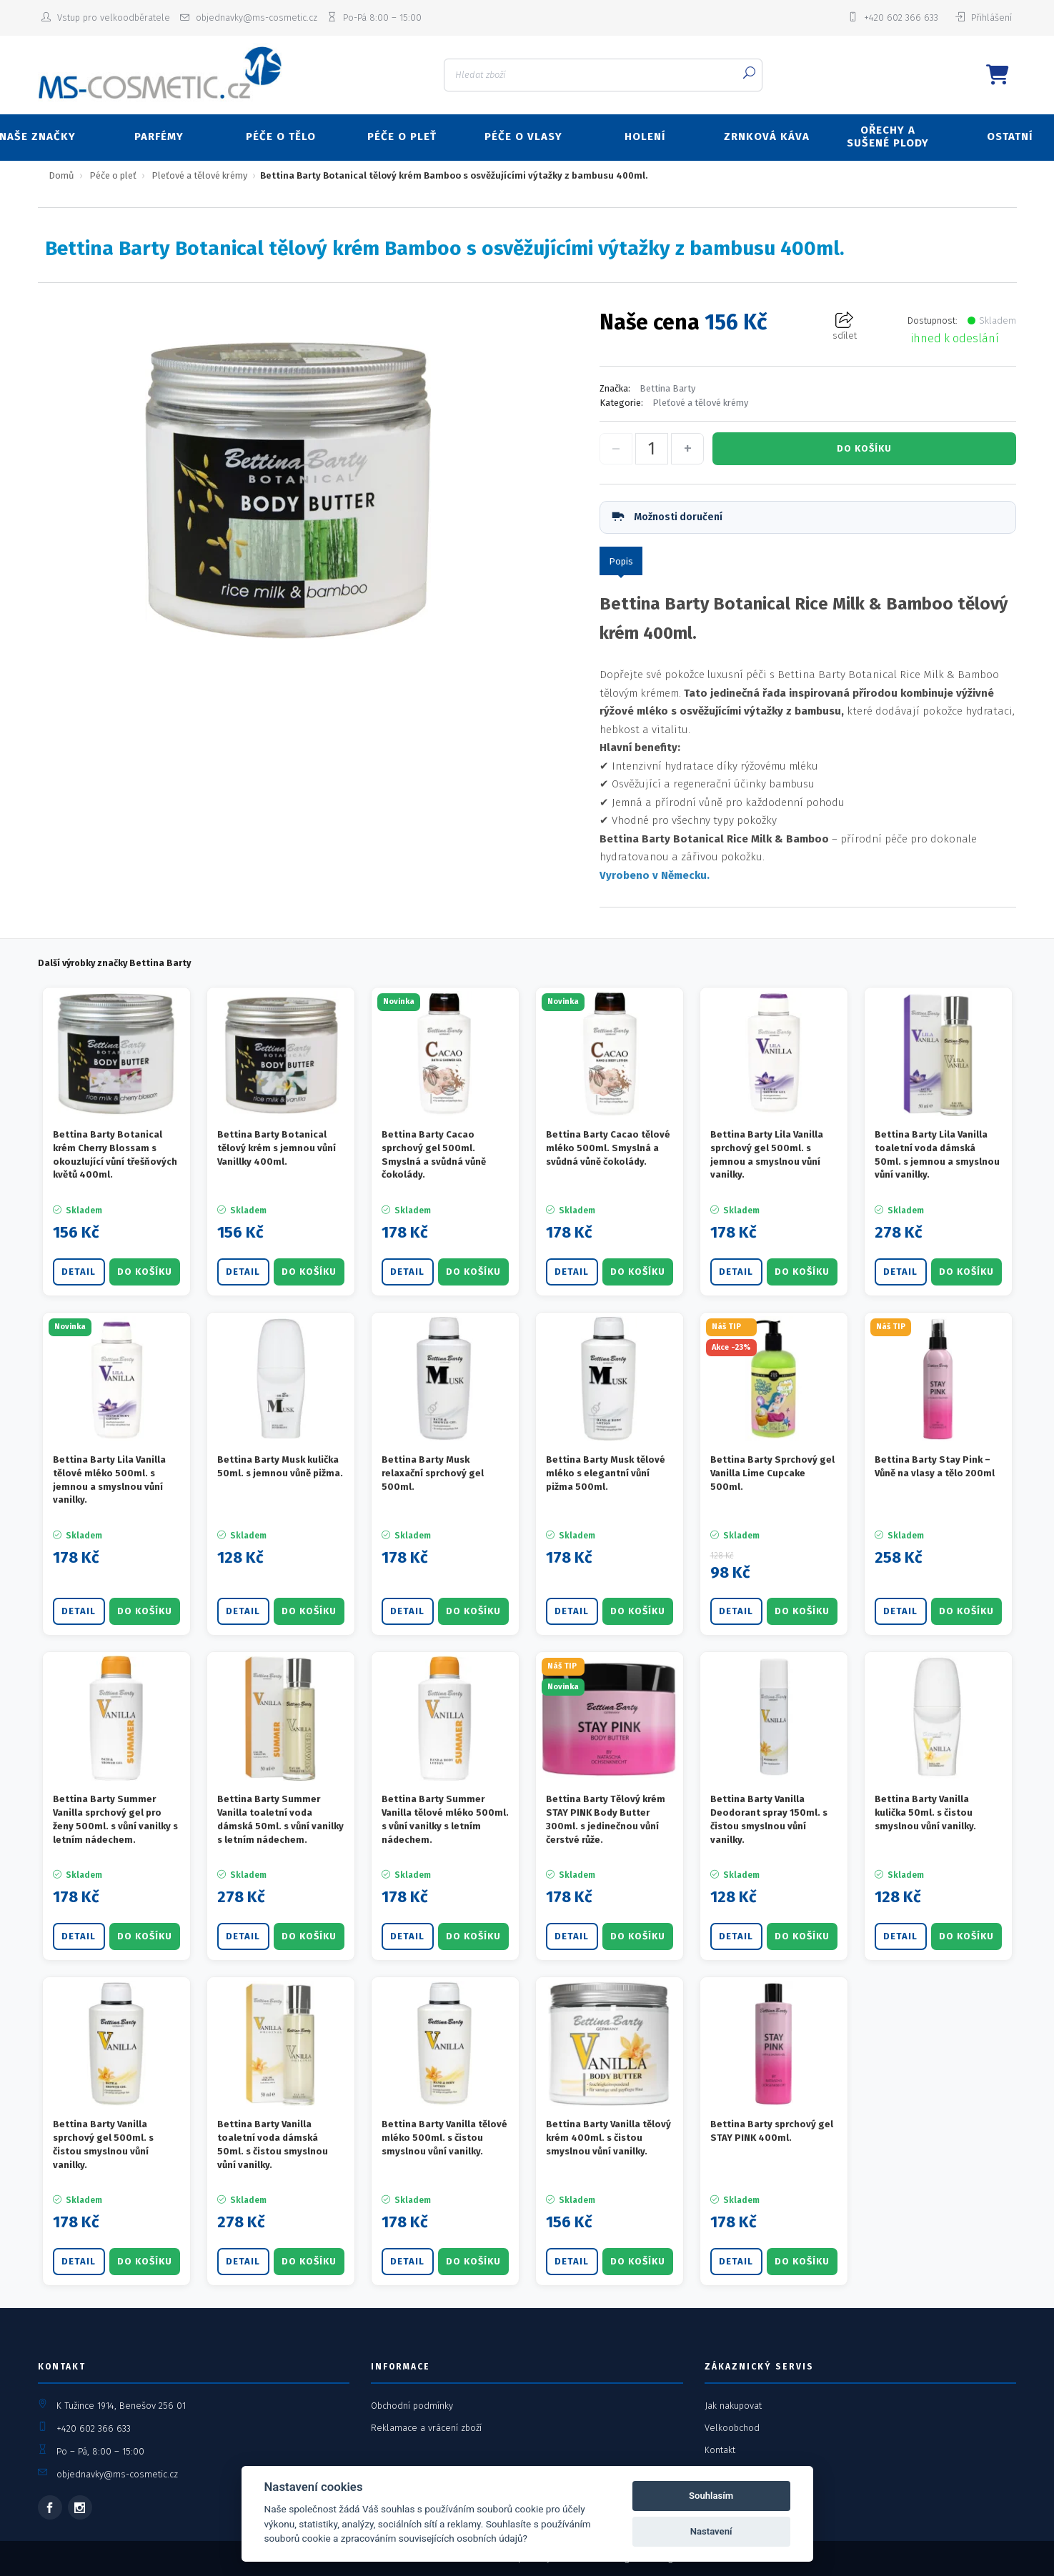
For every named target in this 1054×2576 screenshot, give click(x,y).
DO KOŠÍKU (864, 448)
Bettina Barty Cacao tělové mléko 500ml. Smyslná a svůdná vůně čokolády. (608, 1148)
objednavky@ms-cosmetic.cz (117, 2474)
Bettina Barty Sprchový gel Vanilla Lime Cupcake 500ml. (772, 1473)
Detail (78, 1271)
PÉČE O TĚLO (281, 136)
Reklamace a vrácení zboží (426, 2427)
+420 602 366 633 (93, 2428)
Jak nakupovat (733, 2405)
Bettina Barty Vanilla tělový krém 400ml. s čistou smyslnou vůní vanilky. (608, 2138)
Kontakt (720, 2450)
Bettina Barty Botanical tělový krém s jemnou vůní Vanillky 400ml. (276, 1148)
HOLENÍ (645, 136)
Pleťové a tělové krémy (199, 175)
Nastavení (711, 2531)
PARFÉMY (159, 136)
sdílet (844, 326)
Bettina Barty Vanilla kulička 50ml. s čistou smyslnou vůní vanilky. (925, 1812)
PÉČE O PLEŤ (402, 136)
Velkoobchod (732, 2427)
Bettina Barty (667, 388)
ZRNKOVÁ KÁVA (767, 136)
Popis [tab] (621, 561)
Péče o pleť (112, 175)
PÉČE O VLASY (523, 136)
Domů (61, 175)
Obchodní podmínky (412, 2405)
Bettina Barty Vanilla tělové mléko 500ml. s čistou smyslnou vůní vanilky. (444, 2138)
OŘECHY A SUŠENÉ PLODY (888, 136)
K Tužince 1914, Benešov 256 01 (121, 2405)
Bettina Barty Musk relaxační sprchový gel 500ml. (433, 1473)
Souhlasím (711, 2495)
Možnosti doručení (666, 517)
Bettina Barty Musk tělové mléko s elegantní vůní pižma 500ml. (605, 1473)
